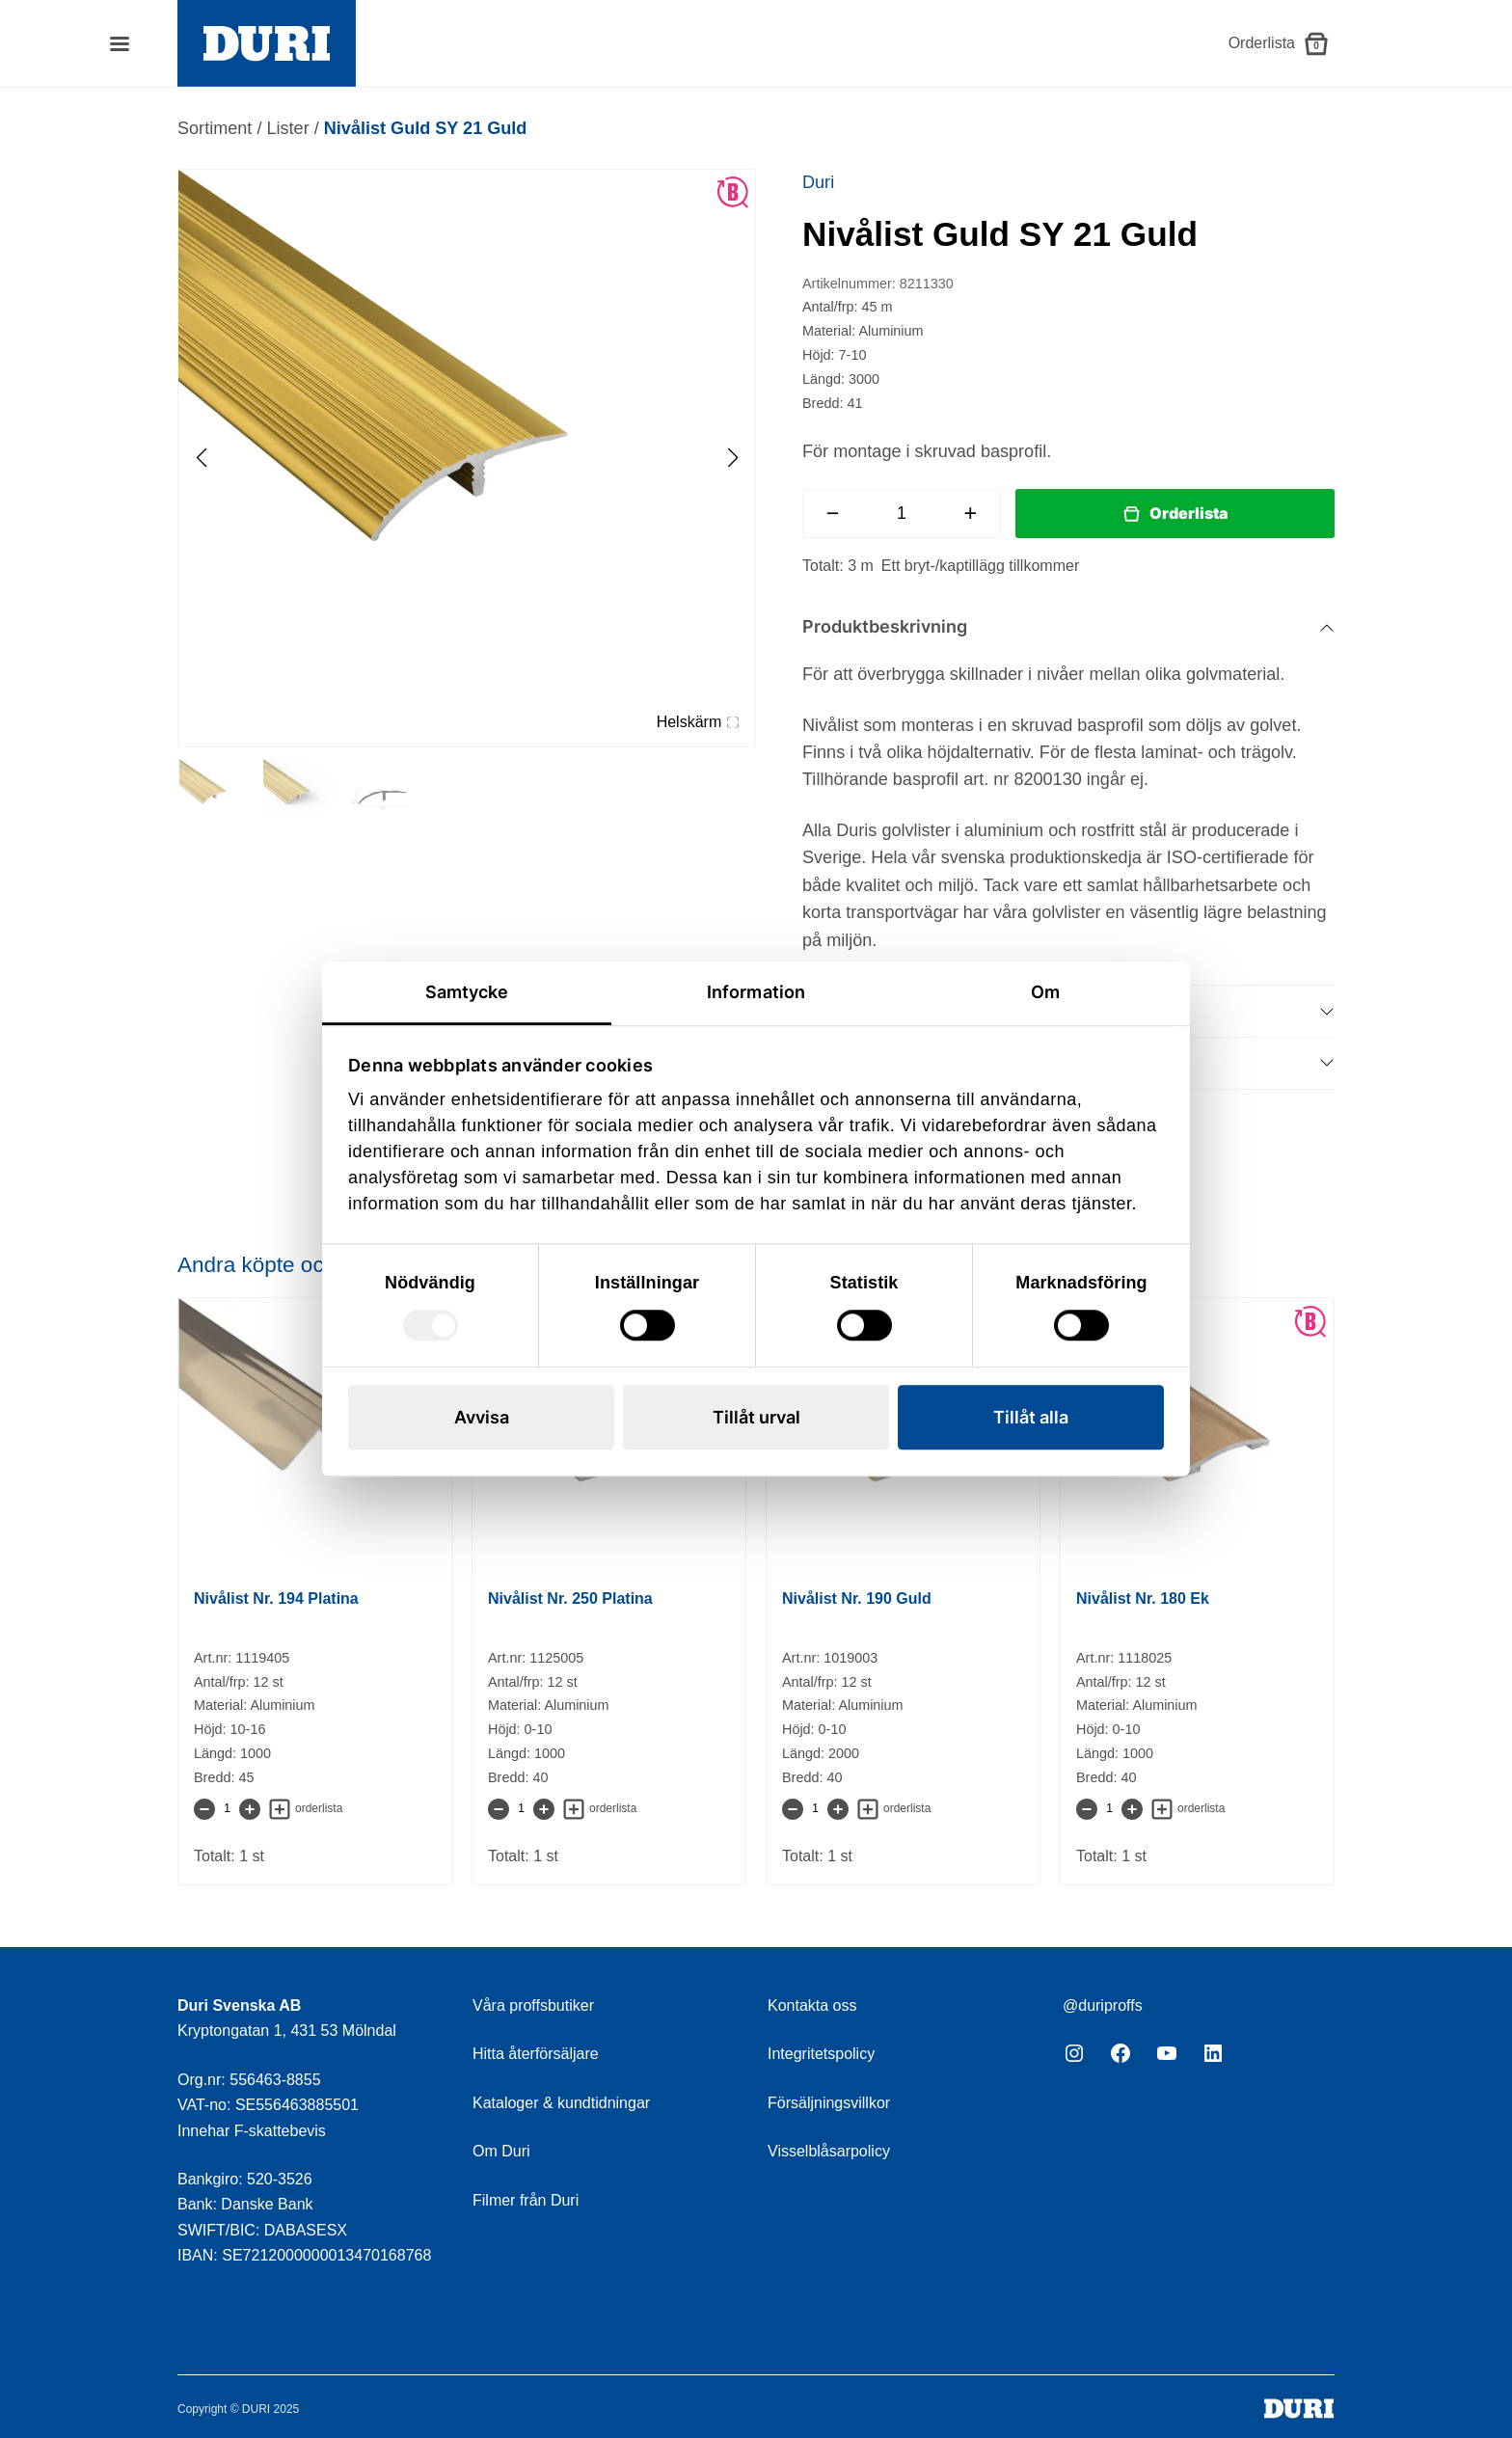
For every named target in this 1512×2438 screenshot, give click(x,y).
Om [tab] (1045, 992)
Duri (818, 182)
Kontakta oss (812, 2005)
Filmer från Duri (525, 2200)
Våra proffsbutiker (533, 2005)
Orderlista (1188, 513)
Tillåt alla (1030, 1417)
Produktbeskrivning (884, 626)
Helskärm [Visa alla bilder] (698, 722)
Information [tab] (756, 992)
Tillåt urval (756, 1417)
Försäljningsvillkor (829, 2103)
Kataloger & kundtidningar (561, 2103)
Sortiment (214, 128)
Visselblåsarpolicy (829, 2151)
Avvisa (481, 1417)
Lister (287, 128)
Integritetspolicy (821, 2053)
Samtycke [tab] (467, 992)
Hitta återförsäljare (535, 2053)
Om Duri (501, 2151)
